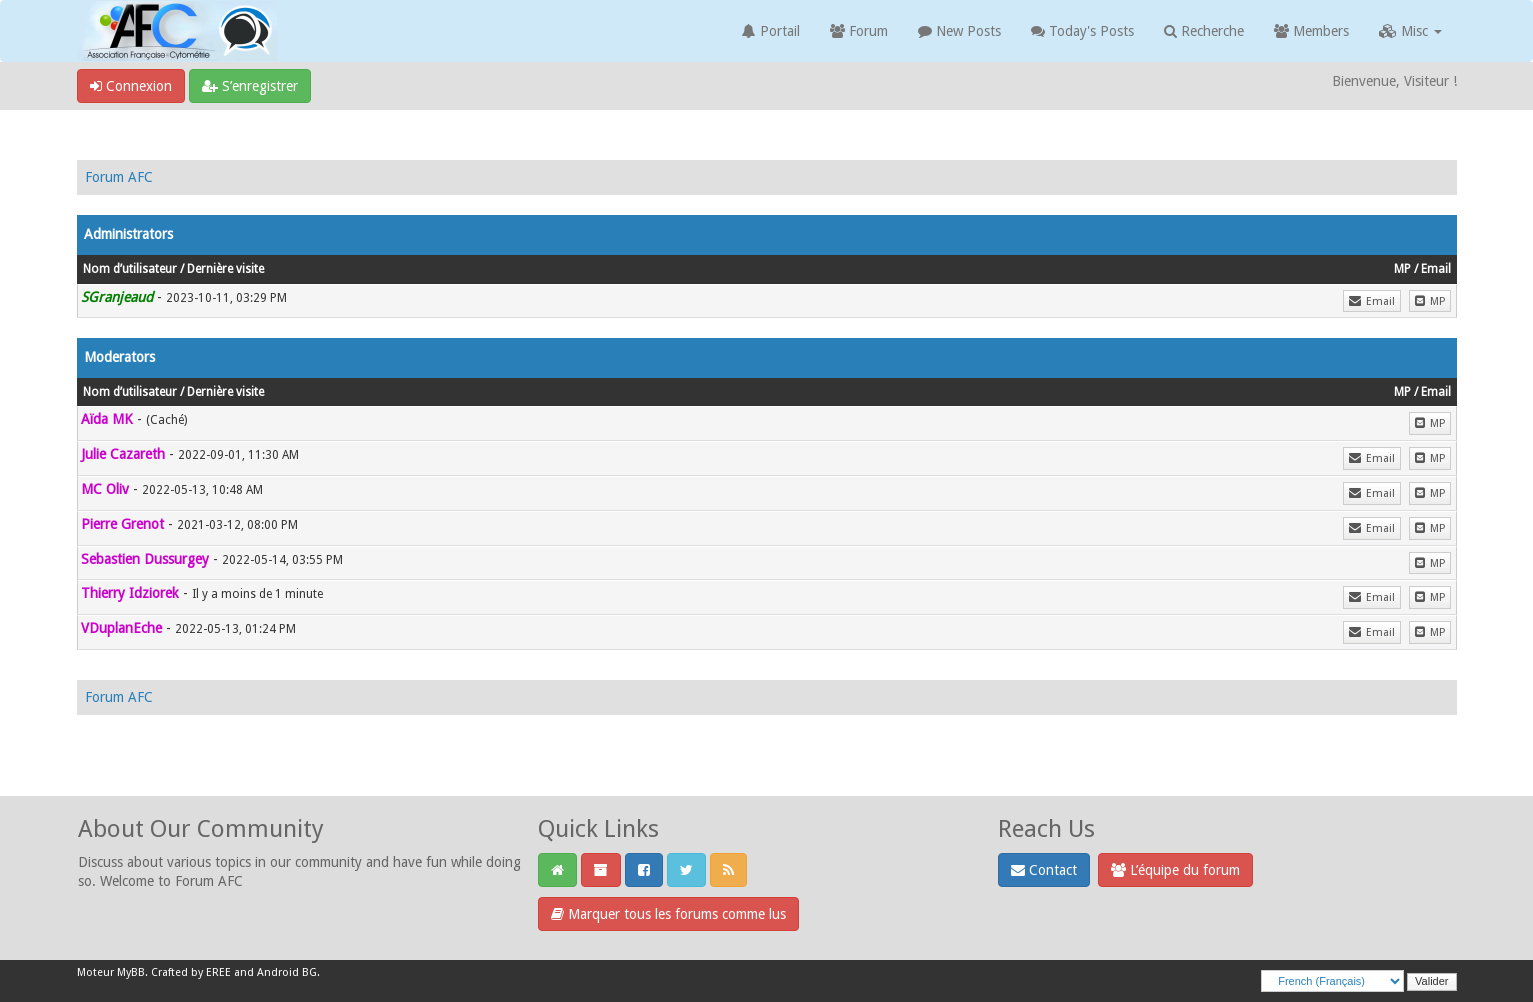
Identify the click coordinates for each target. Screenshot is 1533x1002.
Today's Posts (1082, 31)
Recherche (1204, 31)
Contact (1044, 870)
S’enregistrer (250, 86)
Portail (771, 31)
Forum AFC (119, 177)
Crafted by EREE (191, 972)
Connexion (131, 86)
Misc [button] (1410, 31)
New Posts (959, 31)
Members (1311, 31)
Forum (859, 31)
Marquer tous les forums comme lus (668, 914)
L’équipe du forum (1175, 870)
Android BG (287, 972)
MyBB (131, 972)
